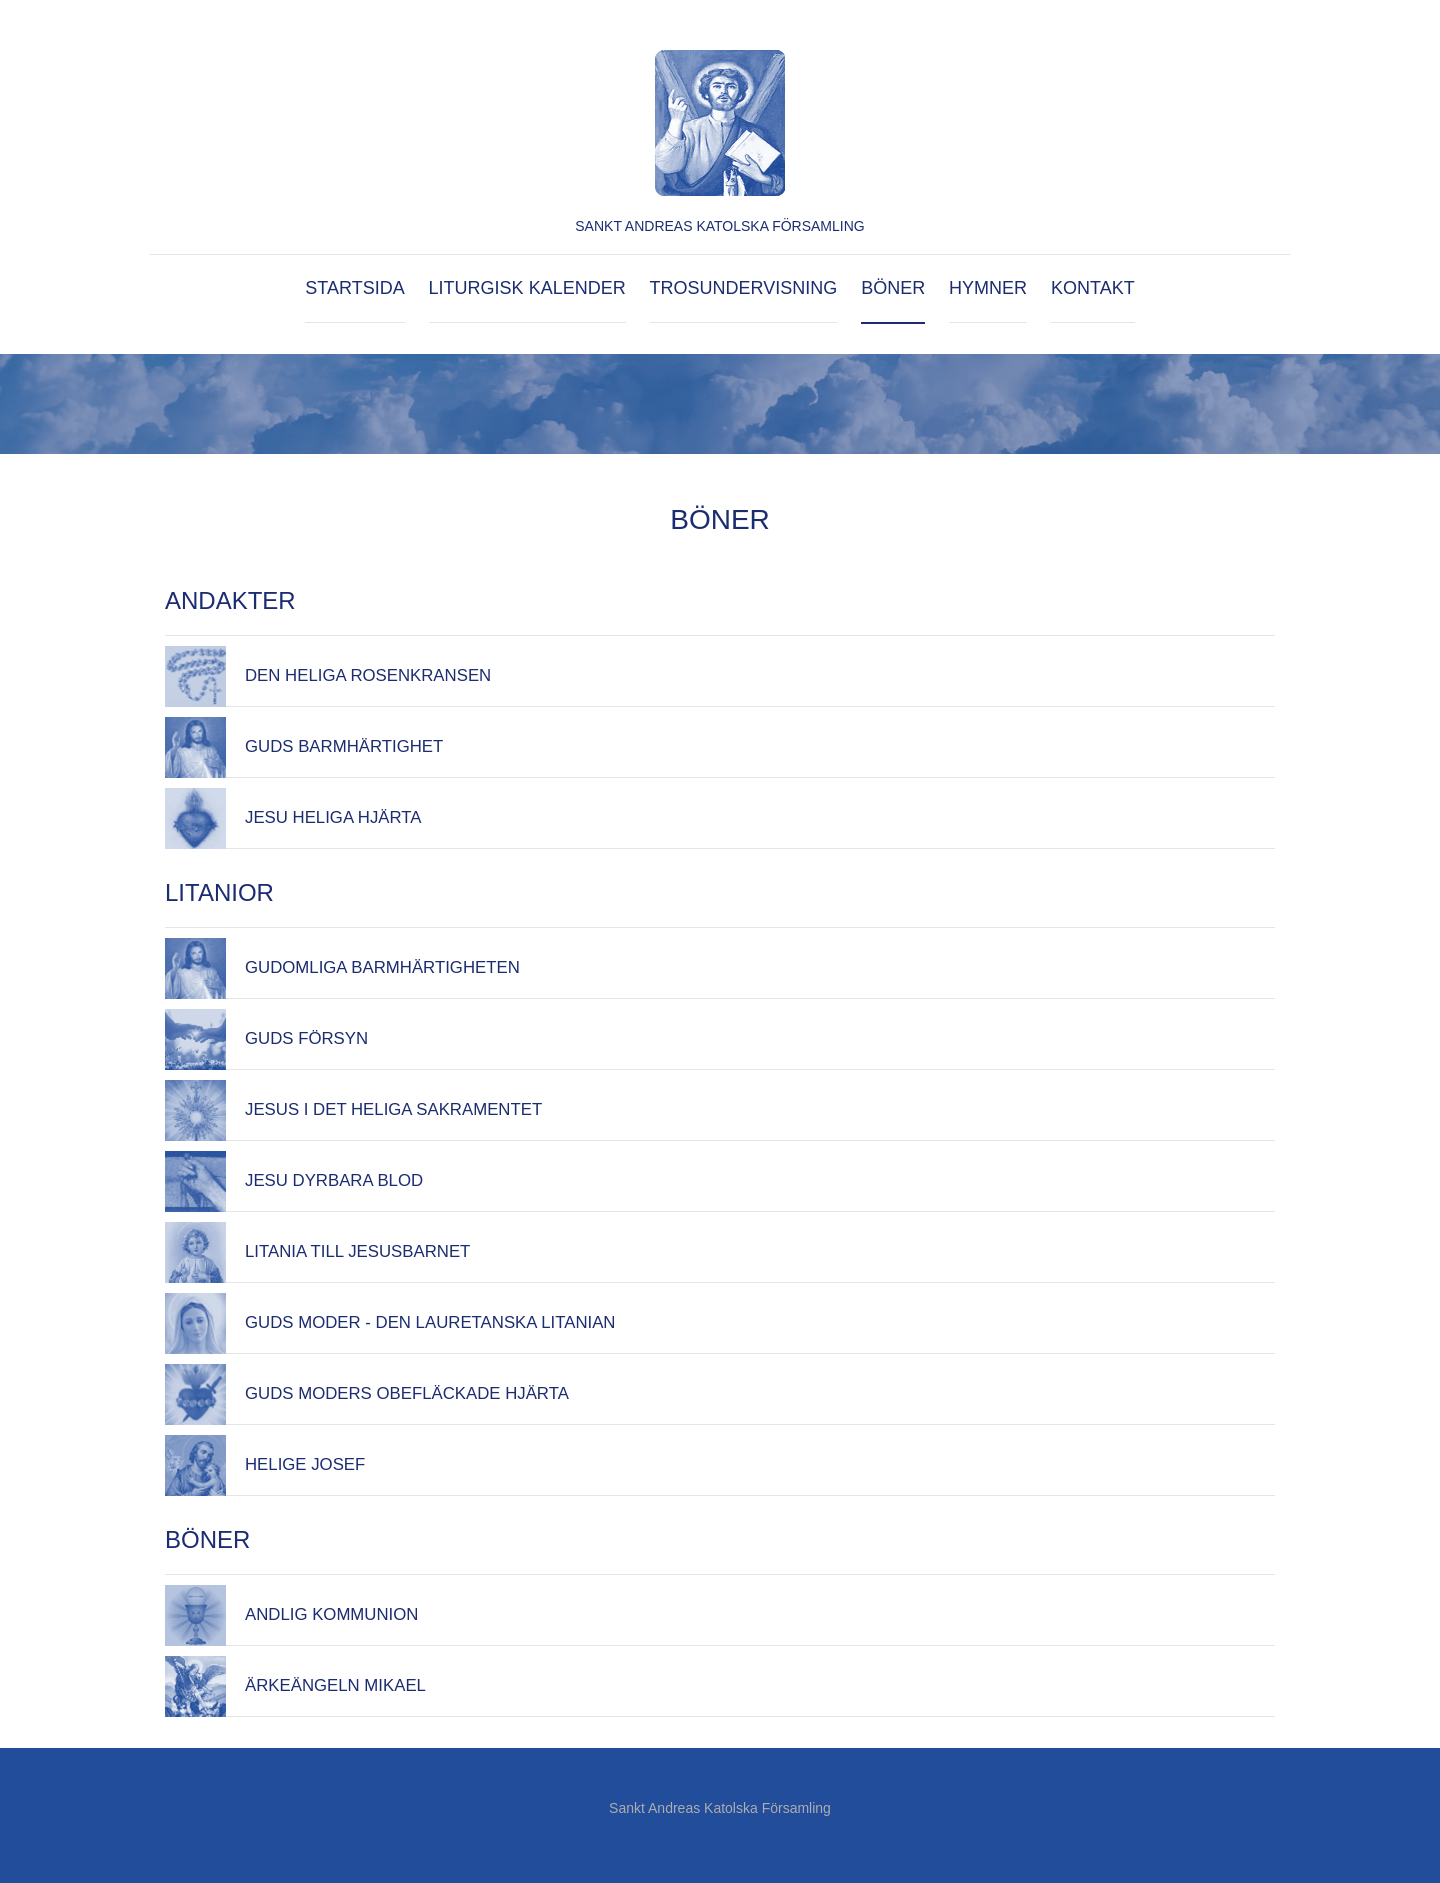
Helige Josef (305, 1464)
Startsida (354, 288)
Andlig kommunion (331, 1614)
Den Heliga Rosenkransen (368, 675)
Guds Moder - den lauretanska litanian (430, 1322)
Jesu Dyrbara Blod (334, 1180)
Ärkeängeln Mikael (335, 1685)
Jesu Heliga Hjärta (333, 817)
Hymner (988, 288)
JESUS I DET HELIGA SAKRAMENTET (393, 1109)
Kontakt (1093, 288)
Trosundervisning (744, 288)
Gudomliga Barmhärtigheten (382, 967)
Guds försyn (306, 1038)
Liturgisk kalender (527, 288)
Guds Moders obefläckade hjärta (407, 1393)
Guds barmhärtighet (344, 746)
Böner (893, 288)
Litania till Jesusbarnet (357, 1251)
